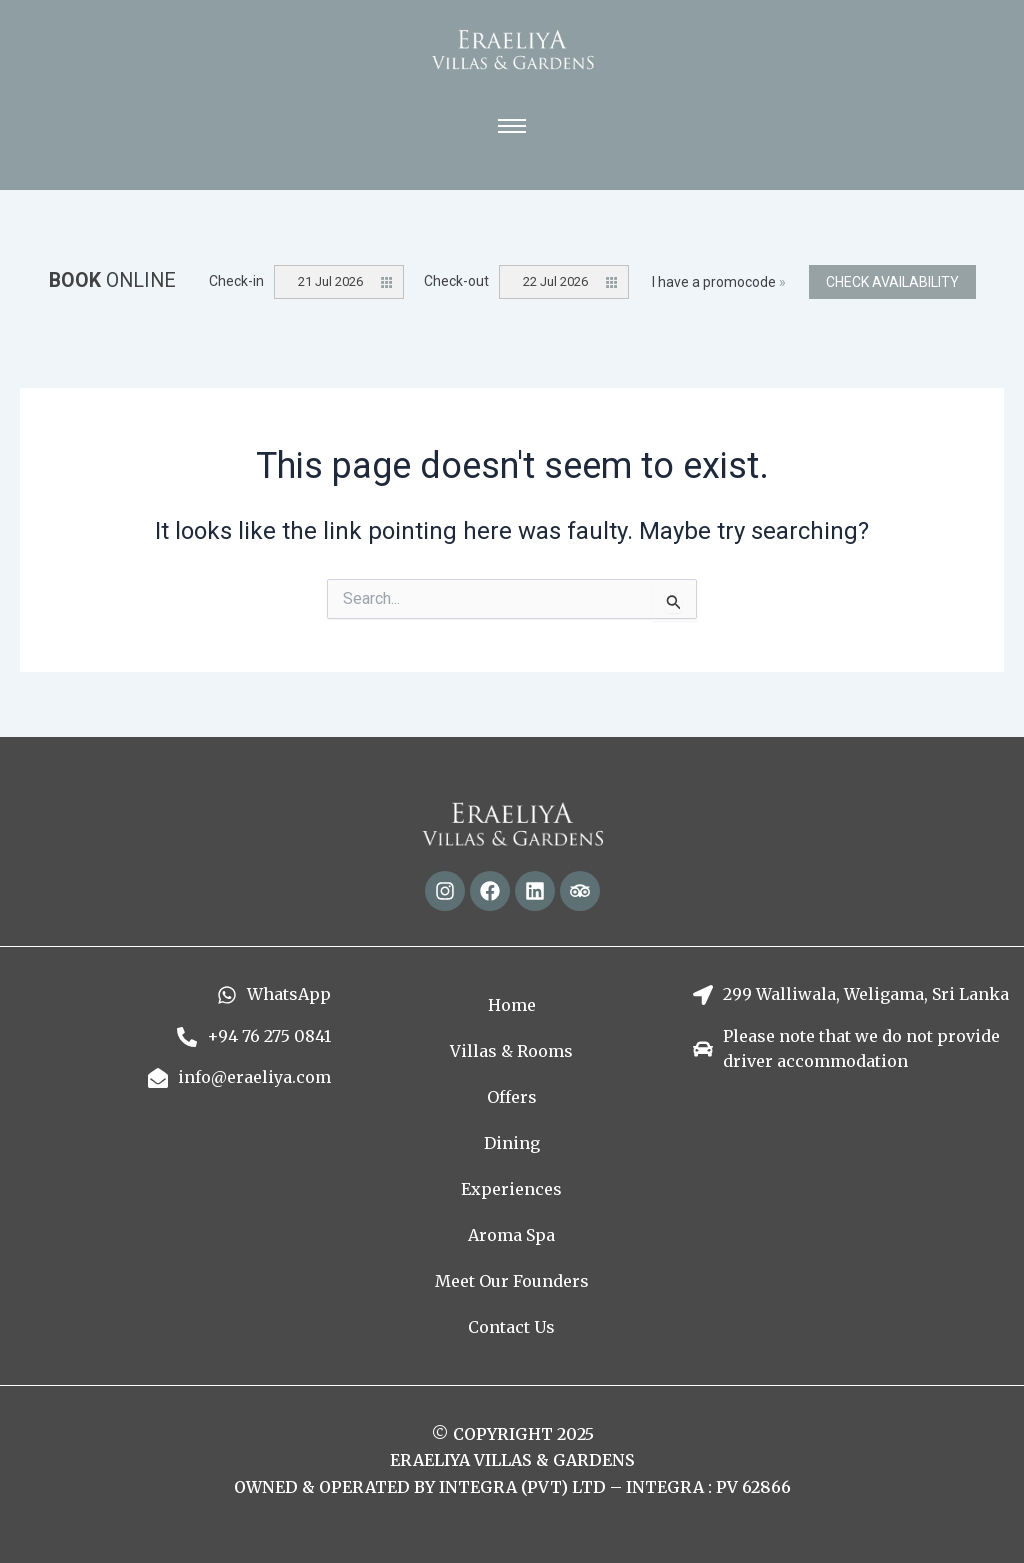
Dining (512, 1143)
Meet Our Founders (512, 1281)
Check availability (892, 282)
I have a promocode (719, 282)
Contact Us (511, 1327)
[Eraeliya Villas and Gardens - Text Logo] (512, 49)
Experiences (511, 1189)
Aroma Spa (511, 1235)
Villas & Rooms (511, 1051)
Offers (512, 1097)
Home (512, 1005)
